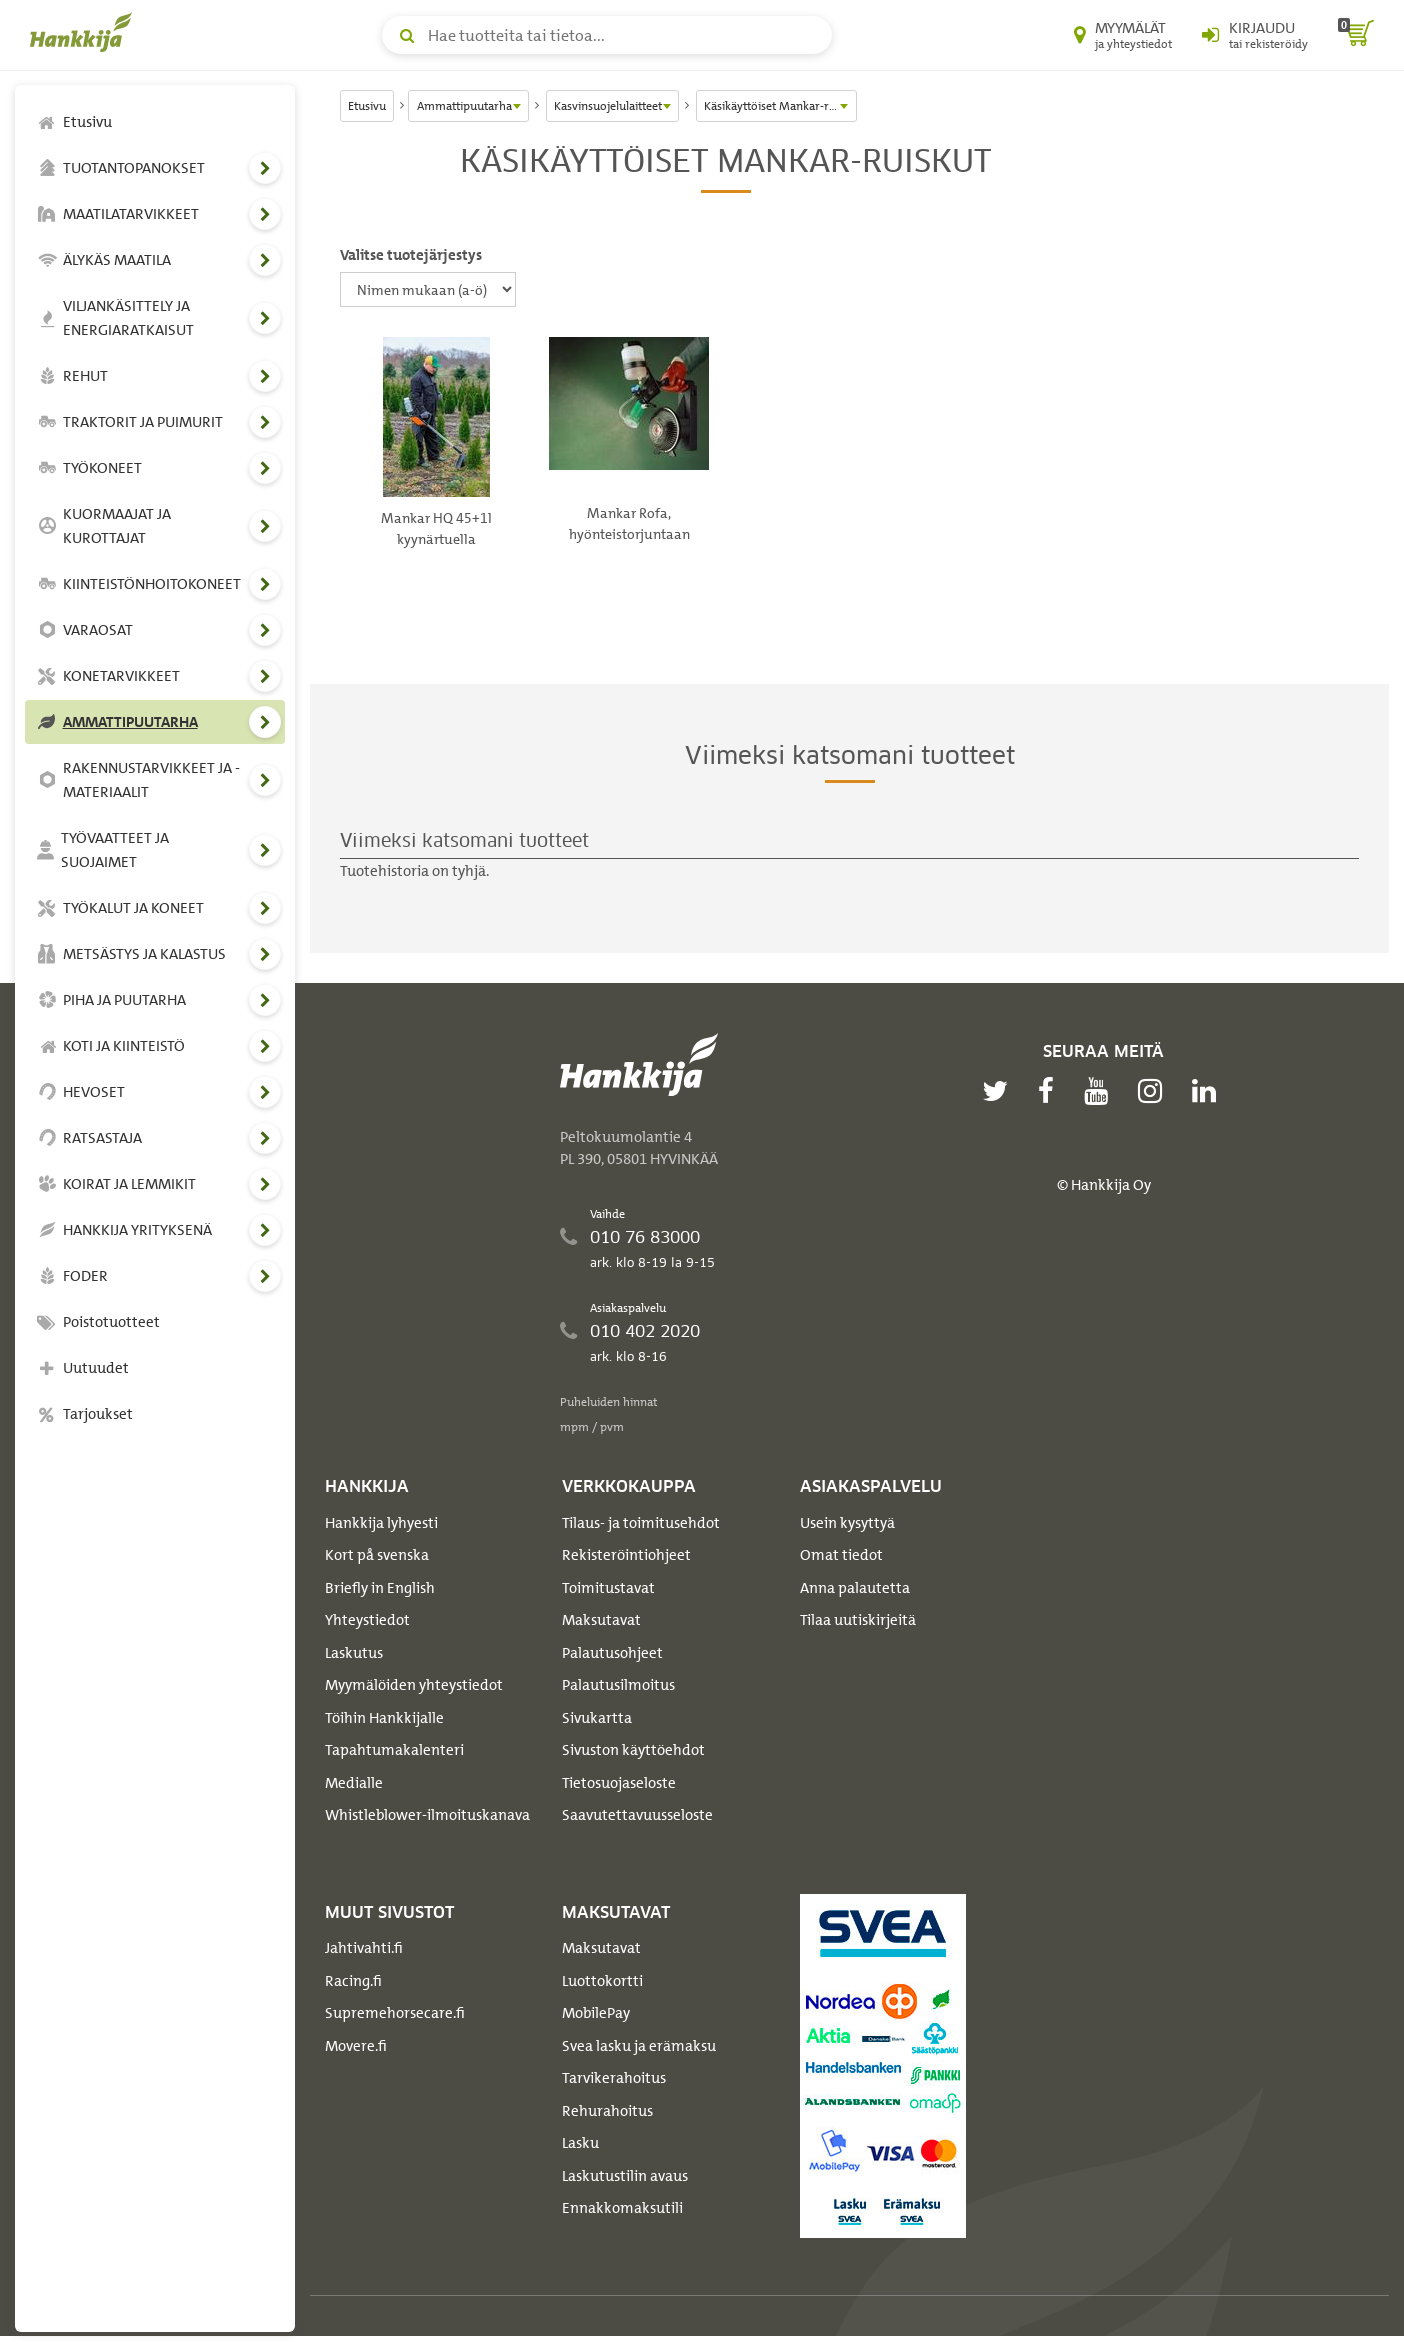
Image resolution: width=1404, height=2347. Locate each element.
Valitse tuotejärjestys (411, 255)
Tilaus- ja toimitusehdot (641, 1523)
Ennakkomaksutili (622, 2208)
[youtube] (1101, 1091)
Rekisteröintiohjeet (626, 1555)
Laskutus (354, 1653)
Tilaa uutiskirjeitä (858, 1620)
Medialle (354, 1783)
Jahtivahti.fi (364, 1948)
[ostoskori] (1356, 35)
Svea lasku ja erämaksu (639, 2046)
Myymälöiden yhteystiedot (414, 1685)
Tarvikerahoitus (614, 2078)
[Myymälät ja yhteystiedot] (1123, 35)
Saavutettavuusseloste (637, 1815)
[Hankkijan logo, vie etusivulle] (85, 32)
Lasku (580, 2143)
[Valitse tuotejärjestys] (428, 289)
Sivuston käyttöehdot (633, 1750)
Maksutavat (601, 1620)
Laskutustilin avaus (625, 2176)
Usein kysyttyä (847, 1523)
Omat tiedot (841, 1555)
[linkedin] (1209, 1091)
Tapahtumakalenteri (394, 1750)
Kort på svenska (377, 1555)
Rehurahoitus (607, 2111)
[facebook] (1051, 1091)
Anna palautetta (855, 1588)
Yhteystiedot (367, 1620)
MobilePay (596, 2013)
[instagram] (1155, 1091)
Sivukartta (597, 1718)
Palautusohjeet (612, 1653)
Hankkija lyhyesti (381, 1523)
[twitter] (1000, 1091)
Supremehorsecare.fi (395, 2013)
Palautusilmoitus (618, 1685)
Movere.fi (356, 2046)
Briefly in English (380, 1588)
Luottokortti (602, 1981)
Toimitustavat (608, 1588)
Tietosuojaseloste (619, 1783)
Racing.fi (353, 1981)
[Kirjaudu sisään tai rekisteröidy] (1255, 35)
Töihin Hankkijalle (384, 1718)
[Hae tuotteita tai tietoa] (607, 35)
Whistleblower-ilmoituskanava (427, 1815)
